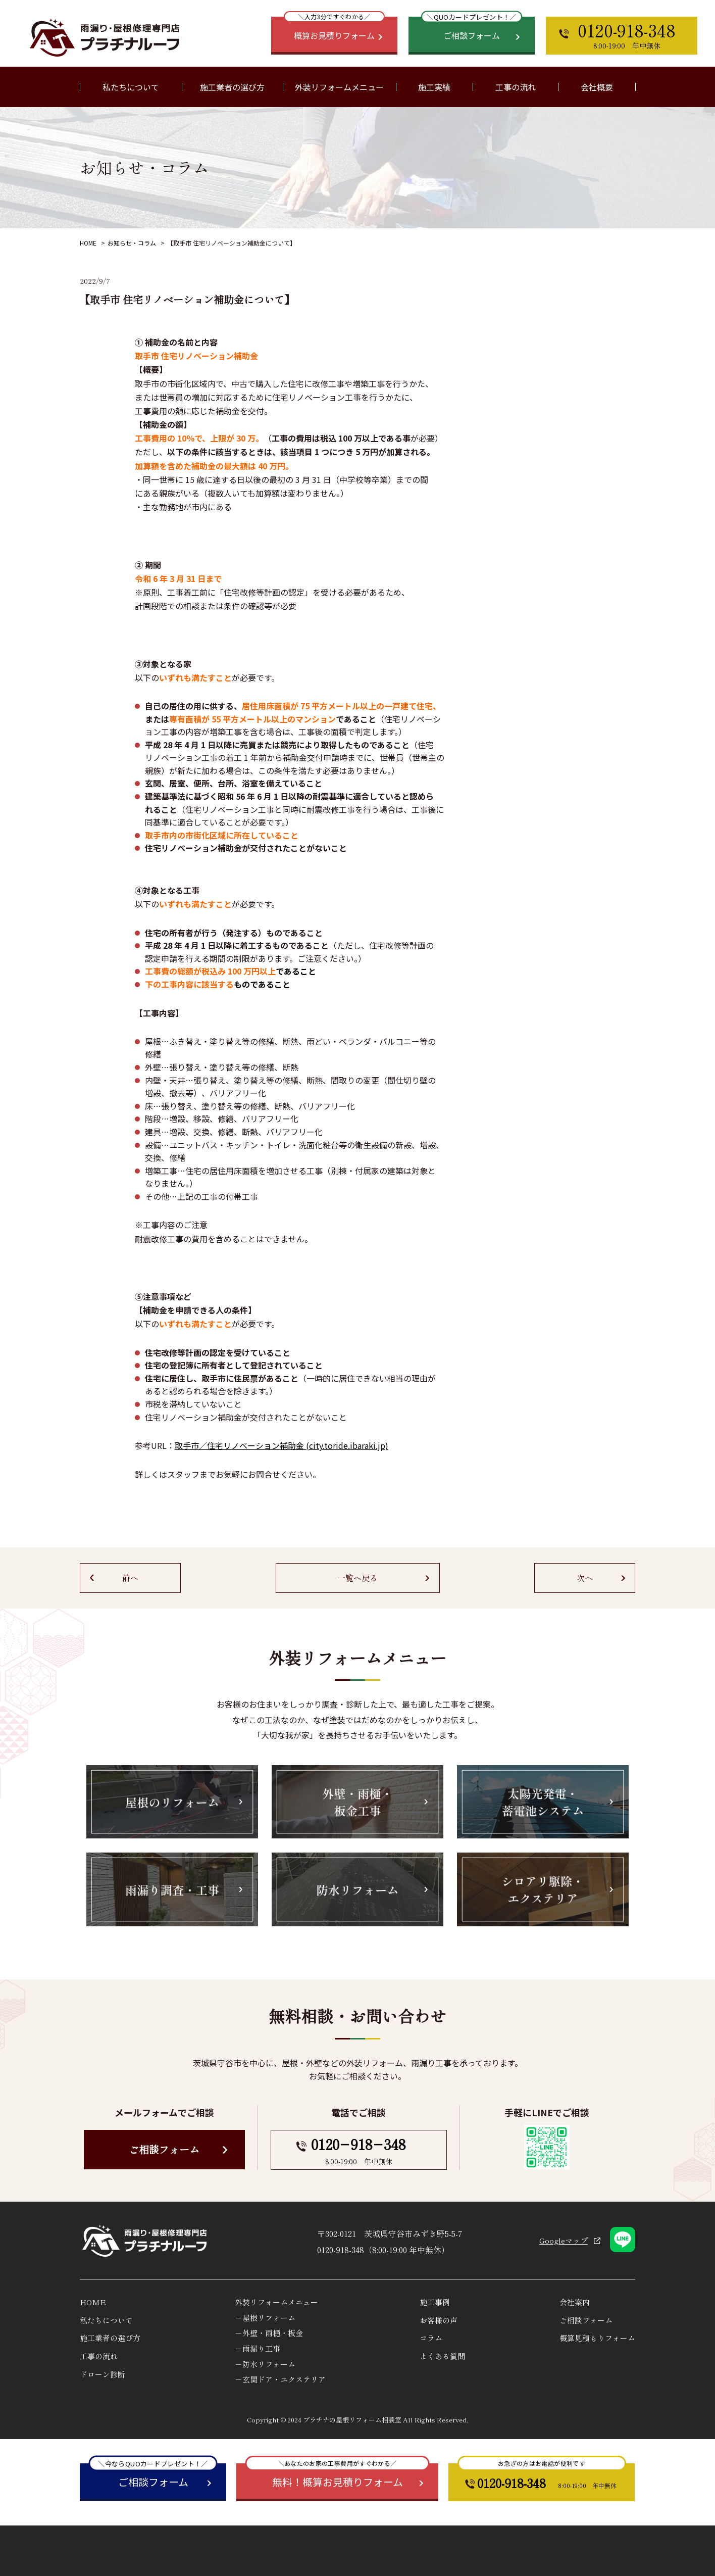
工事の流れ (515, 87)
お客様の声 (438, 2320)
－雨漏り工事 (257, 2348)
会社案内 (574, 2302)
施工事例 (435, 2302)
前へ (130, 1578)
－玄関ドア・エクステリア (280, 2379)
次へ (585, 1578)
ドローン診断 (102, 2374)
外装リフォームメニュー (276, 2302)
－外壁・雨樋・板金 (269, 2332)
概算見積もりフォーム (597, 2337)
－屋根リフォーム (265, 2317)
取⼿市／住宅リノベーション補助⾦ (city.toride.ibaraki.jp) (281, 1445)
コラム (431, 2337)
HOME (88, 242)
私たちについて (106, 2320)
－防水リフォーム (265, 2364)
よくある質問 (442, 2356)
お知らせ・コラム (132, 242)
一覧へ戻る (357, 1578)
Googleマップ (563, 2240)
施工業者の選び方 (232, 87)
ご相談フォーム (164, 2149)
